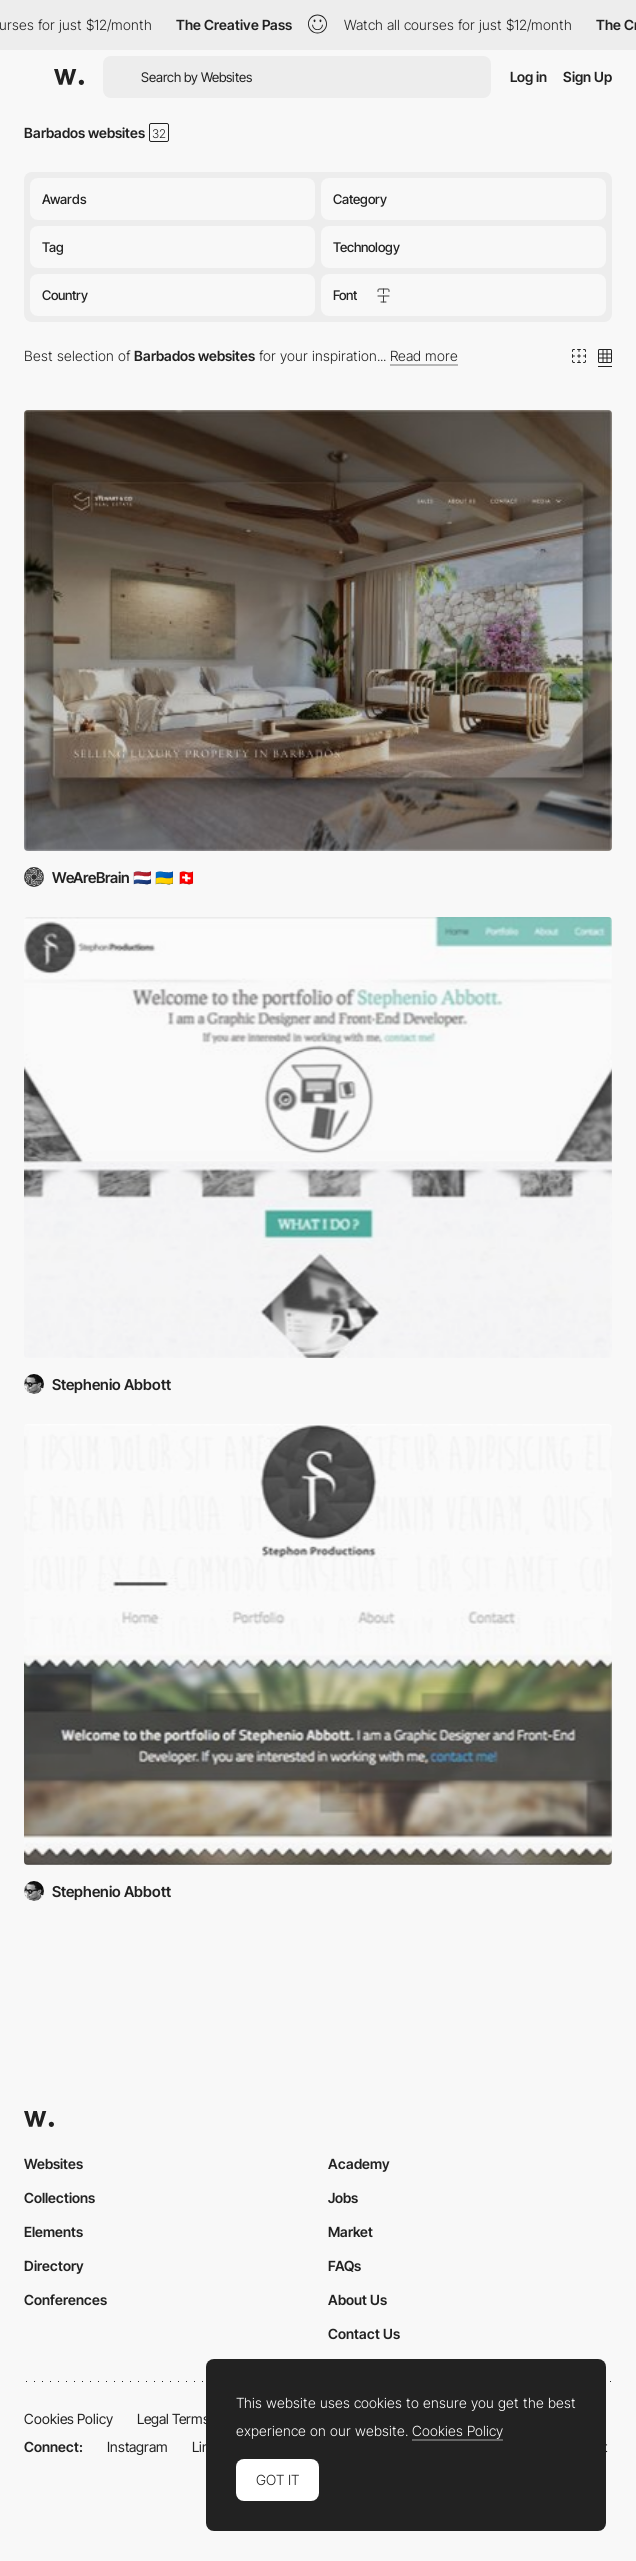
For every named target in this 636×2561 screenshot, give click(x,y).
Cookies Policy (68, 2418)
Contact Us (364, 2333)
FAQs (344, 2265)
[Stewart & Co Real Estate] (318, 630)
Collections (59, 2197)
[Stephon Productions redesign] (318, 1137)
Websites (53, 2163)
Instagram (137, 2446)
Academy (359, 2163)
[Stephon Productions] (318, 1644)
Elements (53, 2231)
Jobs (343, 2197)
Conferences (65, 2299)
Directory (54, 2265)
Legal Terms (173, 2418)
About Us (357, 2299)
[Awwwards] (69, 77)
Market (350, 2231)
